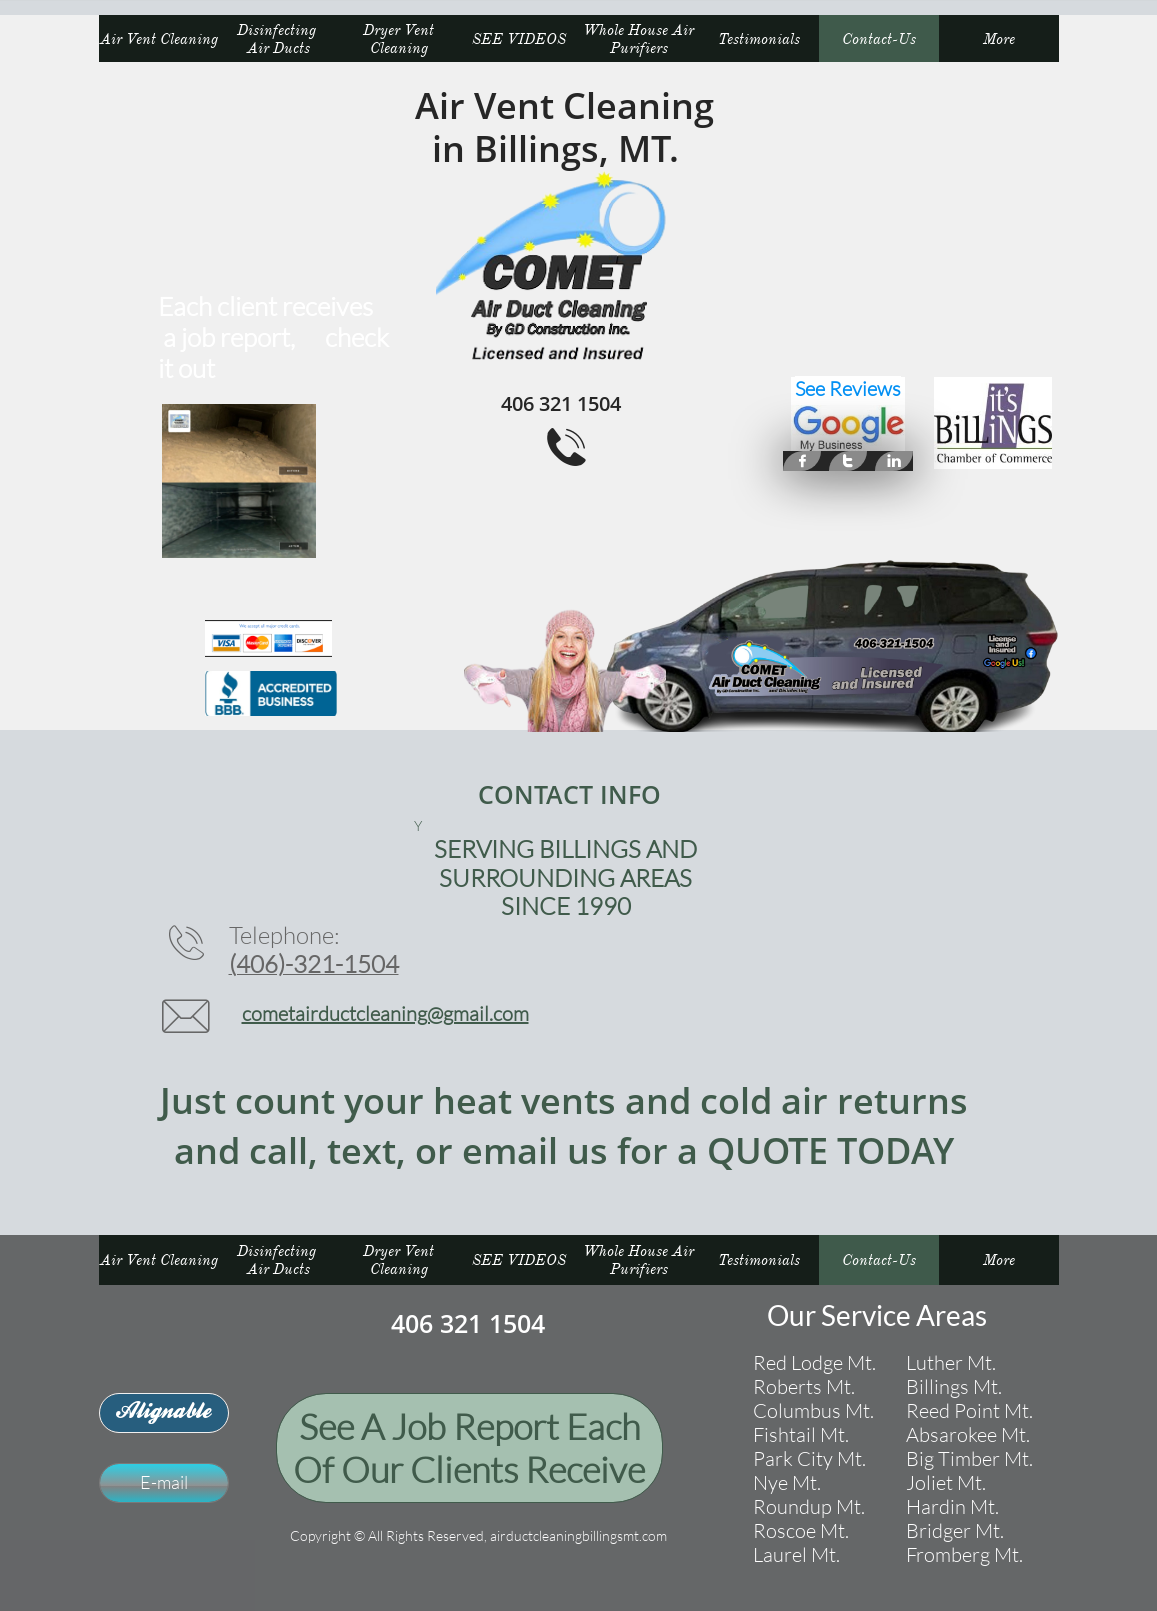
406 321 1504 (468, 1323)
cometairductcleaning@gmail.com (385, 1013)
